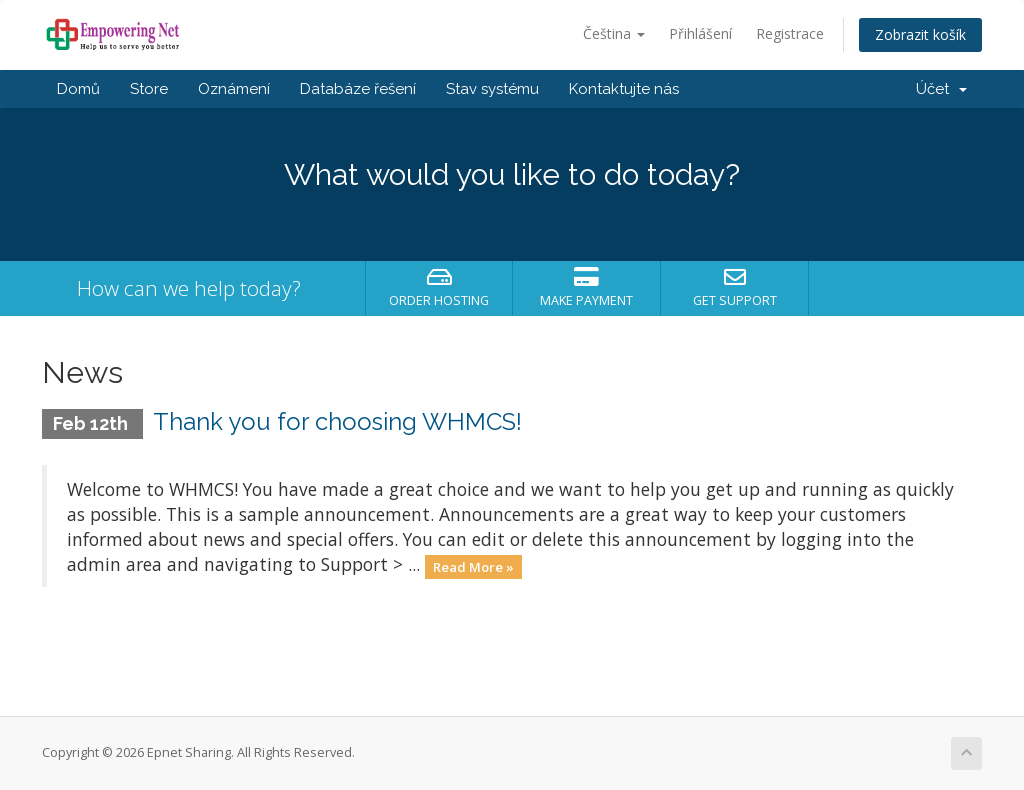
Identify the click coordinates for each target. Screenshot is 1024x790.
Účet (941, 89)
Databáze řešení (358, 89)
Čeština (614, 33)
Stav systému (492, 89)
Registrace (790, 33)
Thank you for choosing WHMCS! (337, 421)
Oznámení (234, 89)
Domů (78, 89)
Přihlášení (700, 33)
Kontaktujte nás (624, 89)
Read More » (473, 566)
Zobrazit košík (920, 34)
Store (149, 89)
